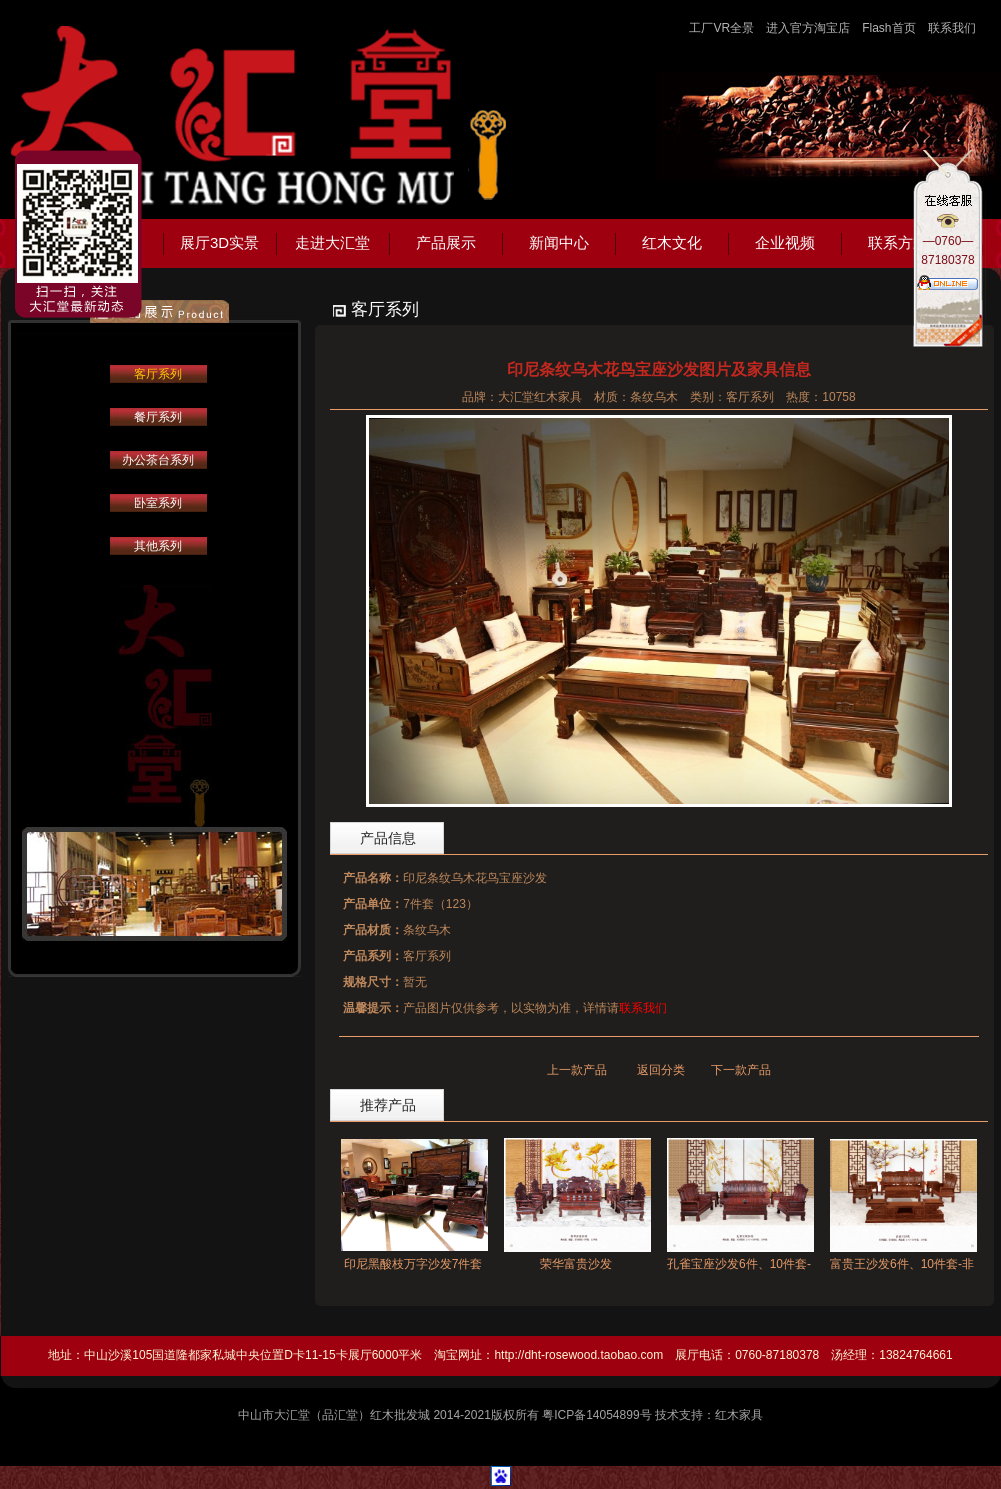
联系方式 (898, 242)
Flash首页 (888, 28)
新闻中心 (559, 242)
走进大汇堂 (332, 242)
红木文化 (672, 242)
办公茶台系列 (158, 460)
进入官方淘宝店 (808, 28)
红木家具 (739, 1415)
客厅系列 (158, 374)
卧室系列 (158, 503)
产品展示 (446, 242)
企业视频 (785, 242)
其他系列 (158, 546)
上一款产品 (577, 1070)
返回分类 (661, 1070)
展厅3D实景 (219, 242)
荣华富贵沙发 (576, 1264)
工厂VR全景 (721, 28)
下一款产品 (741, 1070)
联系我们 (952, 28)
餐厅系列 (158, 417)
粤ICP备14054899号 (596, 1415)
